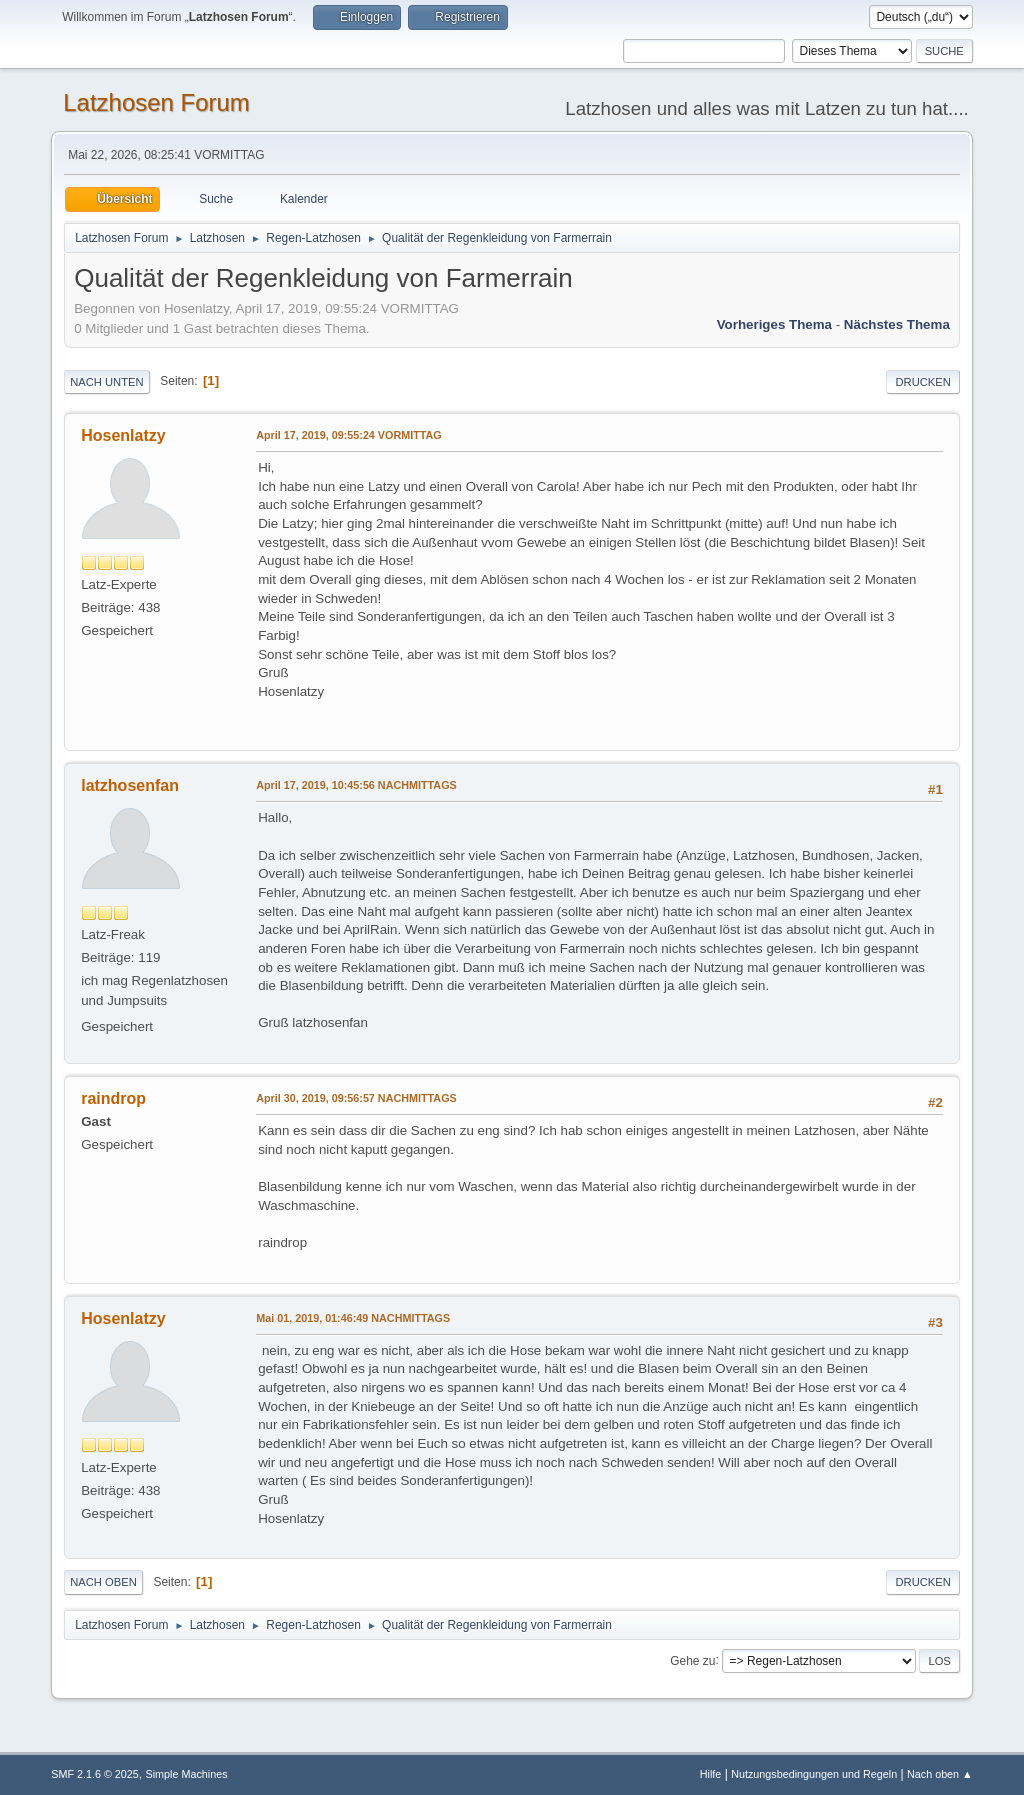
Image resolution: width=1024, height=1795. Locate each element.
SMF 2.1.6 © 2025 (95, 1774)
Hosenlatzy (123, 435)
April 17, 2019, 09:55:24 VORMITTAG (349, 435)
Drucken (922, 382)
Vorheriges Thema (774, 324)
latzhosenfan (130, 785)
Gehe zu (692, 1660)
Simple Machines (187, 1774)
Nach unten (106, 382)
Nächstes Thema (897, 324)
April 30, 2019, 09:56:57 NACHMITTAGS (356, 1098)
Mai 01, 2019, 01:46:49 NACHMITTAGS (353, 1318)
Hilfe (711, 1774)
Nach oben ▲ (940, 1774)
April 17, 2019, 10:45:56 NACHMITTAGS (356, 785)
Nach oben (103, 1582)
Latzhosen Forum (156, 102)
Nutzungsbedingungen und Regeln (814, 1774)
